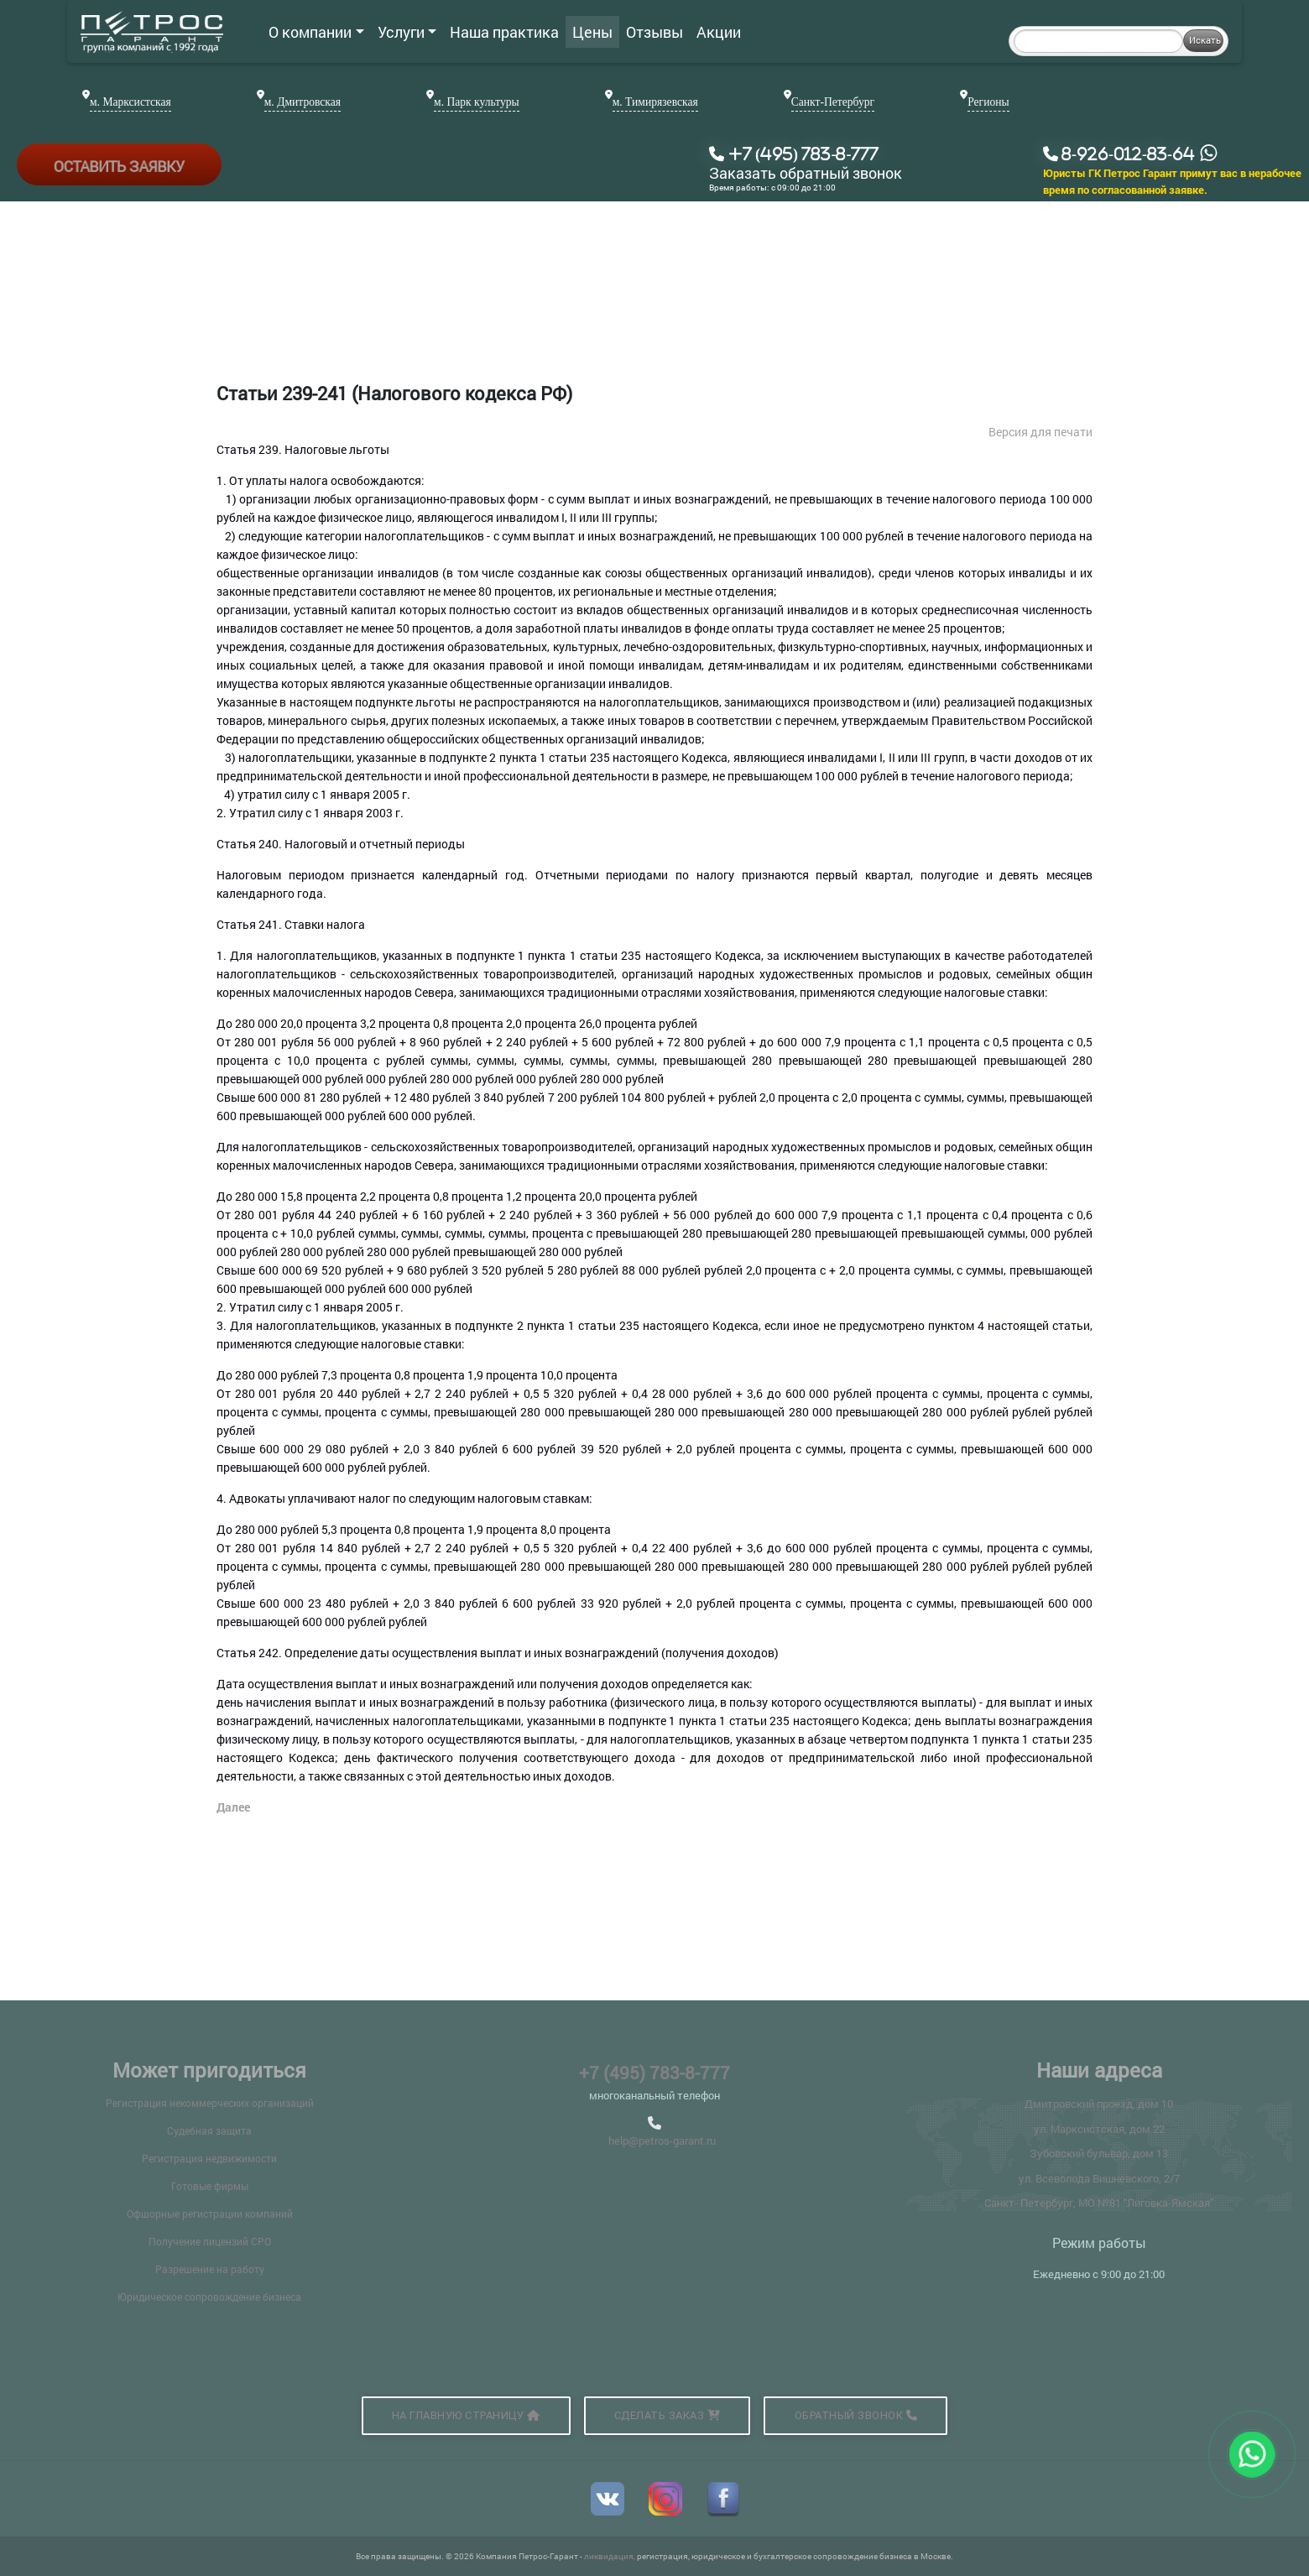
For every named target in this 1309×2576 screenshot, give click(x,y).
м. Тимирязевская (655, 102)
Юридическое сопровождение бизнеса (209, 2296)
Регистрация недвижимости (209, 2158)
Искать (1205, 40)
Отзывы (654, 32)
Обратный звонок (856, 2415)
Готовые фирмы (209, 2186)
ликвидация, (610, 2556)
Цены (592, 32)
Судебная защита (209, 2130)
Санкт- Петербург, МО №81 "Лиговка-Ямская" (1098, 2202)
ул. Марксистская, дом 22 (1099, 2128)
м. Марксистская (130, 102)
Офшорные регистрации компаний (210, 2213)
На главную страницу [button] (466, 2415)
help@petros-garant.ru (662, 2140)
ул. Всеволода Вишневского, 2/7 (1099, 2178)
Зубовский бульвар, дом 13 (1099, 2153)
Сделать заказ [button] (667, 2415)
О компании (316, 32)
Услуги (407, 32)
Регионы (988, 102)
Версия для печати (1040, 432)
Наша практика (504, 32)
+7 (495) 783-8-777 (654, 2072)
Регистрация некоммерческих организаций (210, 2102)
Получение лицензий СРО (210, 2241)
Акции (718, 32)
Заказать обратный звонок (805, 173)
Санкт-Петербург (832, 102)
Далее (233, 1807)
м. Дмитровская (302, 102)
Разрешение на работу (209, 2269)
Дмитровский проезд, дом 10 (1099, 2103)
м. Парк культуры (476, 102)
